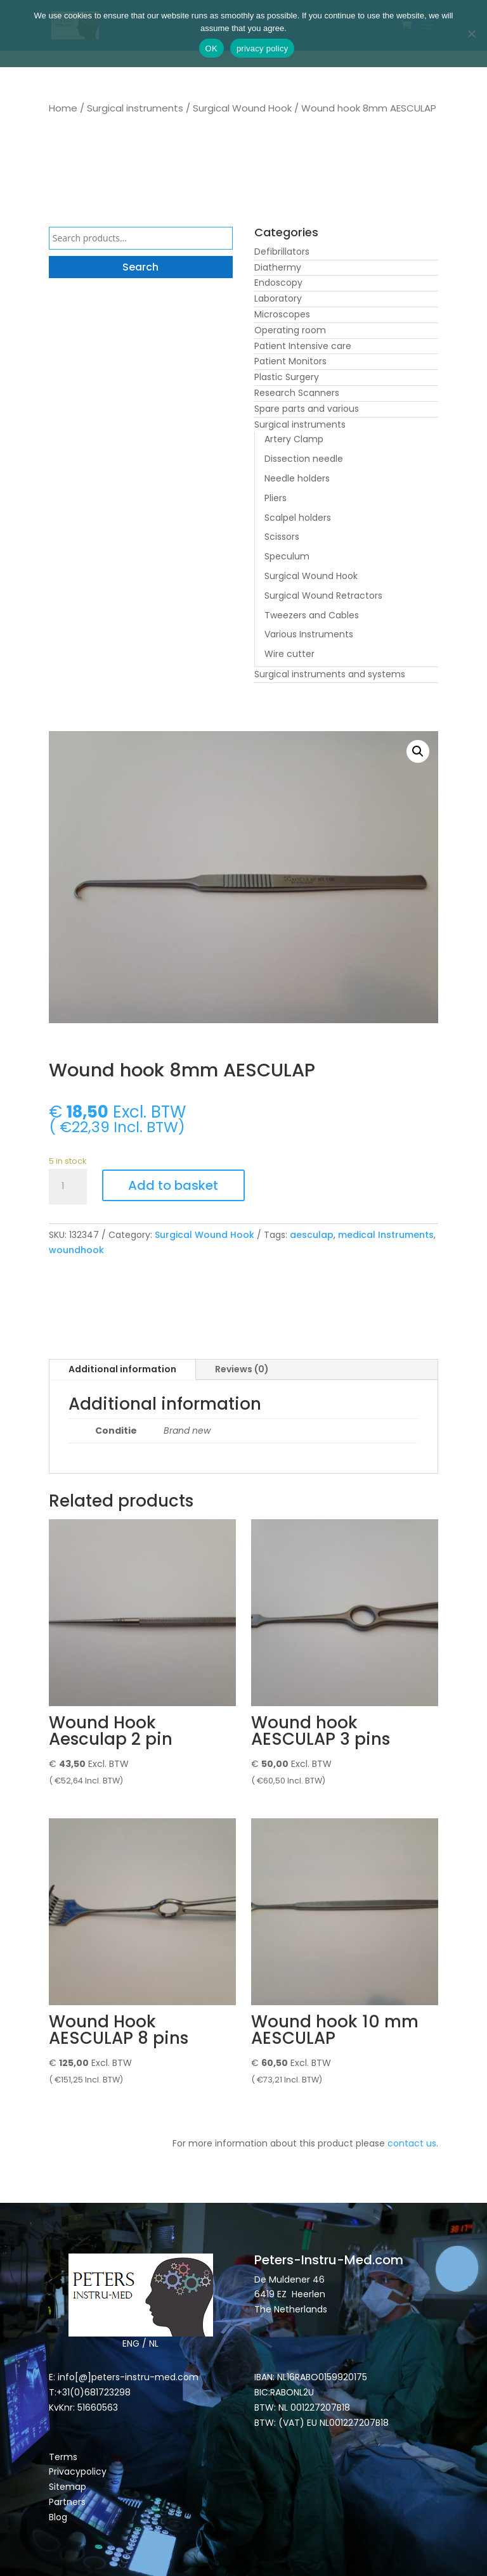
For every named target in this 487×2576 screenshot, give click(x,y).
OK (211, 48)
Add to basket (173, 1185)
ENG (131, 2343)
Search (140, 267)
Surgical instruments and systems (329, 674)
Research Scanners (296, 392)
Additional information (122, 1369)
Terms (63, 2457)
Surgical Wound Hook (242, 108)
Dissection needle (303, 458)
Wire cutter (289, 653)
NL (154, 2343)
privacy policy (263, 48)
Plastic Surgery (286, 377)
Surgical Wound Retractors (323, 595)
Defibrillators (281, 251)
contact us (411, 2143)
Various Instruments (308, 634)
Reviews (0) (242, 1369)
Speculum (286, 556)
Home (63, 108)
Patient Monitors (290, 361)
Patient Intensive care (302, 346)
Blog (58, 2517)
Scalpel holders (297, 517)
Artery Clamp (293, 439)
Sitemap (69, 2486)
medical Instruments (386, 1234)
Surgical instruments (135, 108)
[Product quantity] (68, 1186)
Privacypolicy (78, 2471)
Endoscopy (278, 282)
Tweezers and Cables (311, 615)
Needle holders (297, 478)
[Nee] (471, 33)
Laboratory (278, 298)
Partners (67, 2502)
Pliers (275, 498)
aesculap (312, 1234)
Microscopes (282, 314)
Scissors (281, 536)
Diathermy (277, 267)
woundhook (76, 1250)
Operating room (290, 330)
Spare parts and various (306, 408)
